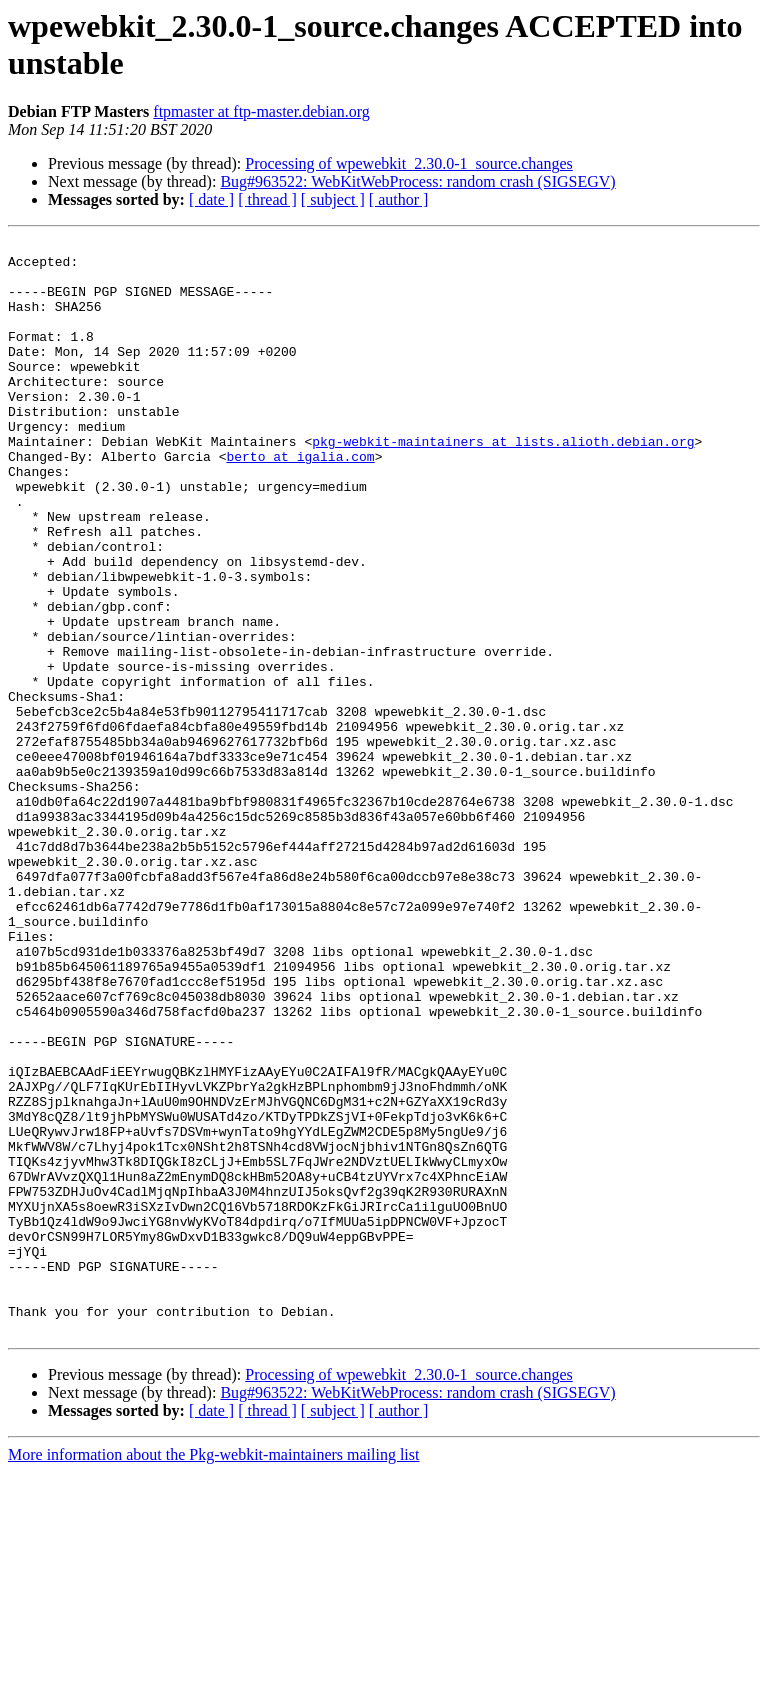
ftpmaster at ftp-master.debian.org (261, 111)
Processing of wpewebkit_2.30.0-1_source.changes (408, 163)
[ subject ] (333, 199)
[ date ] (211, 199)
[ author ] (399, 199)
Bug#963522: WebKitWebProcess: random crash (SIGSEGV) (417, 181)
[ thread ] (267, 199)
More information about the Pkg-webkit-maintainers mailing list (213, 1673)
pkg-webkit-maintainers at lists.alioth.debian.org (503, 483)
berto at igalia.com (300, 501)
